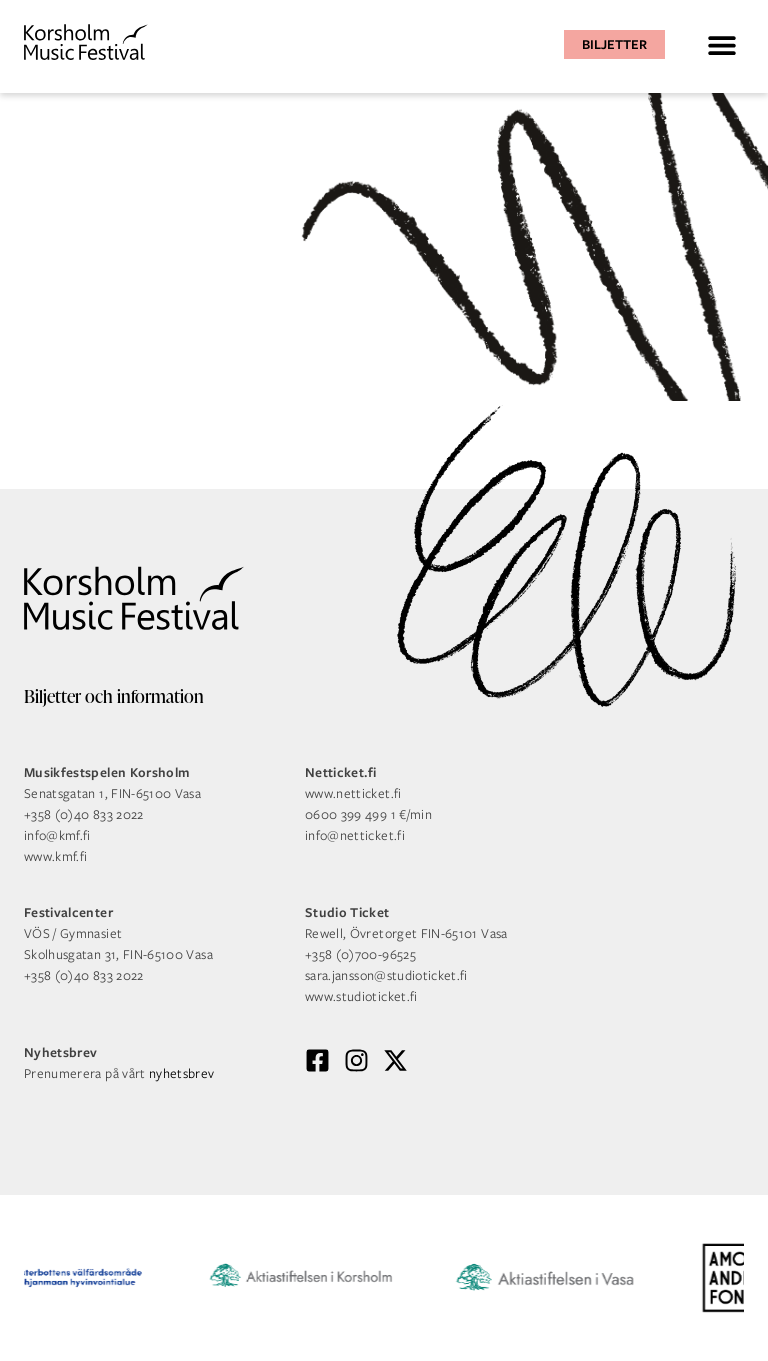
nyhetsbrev (182, 1073)
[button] (721, 44)
